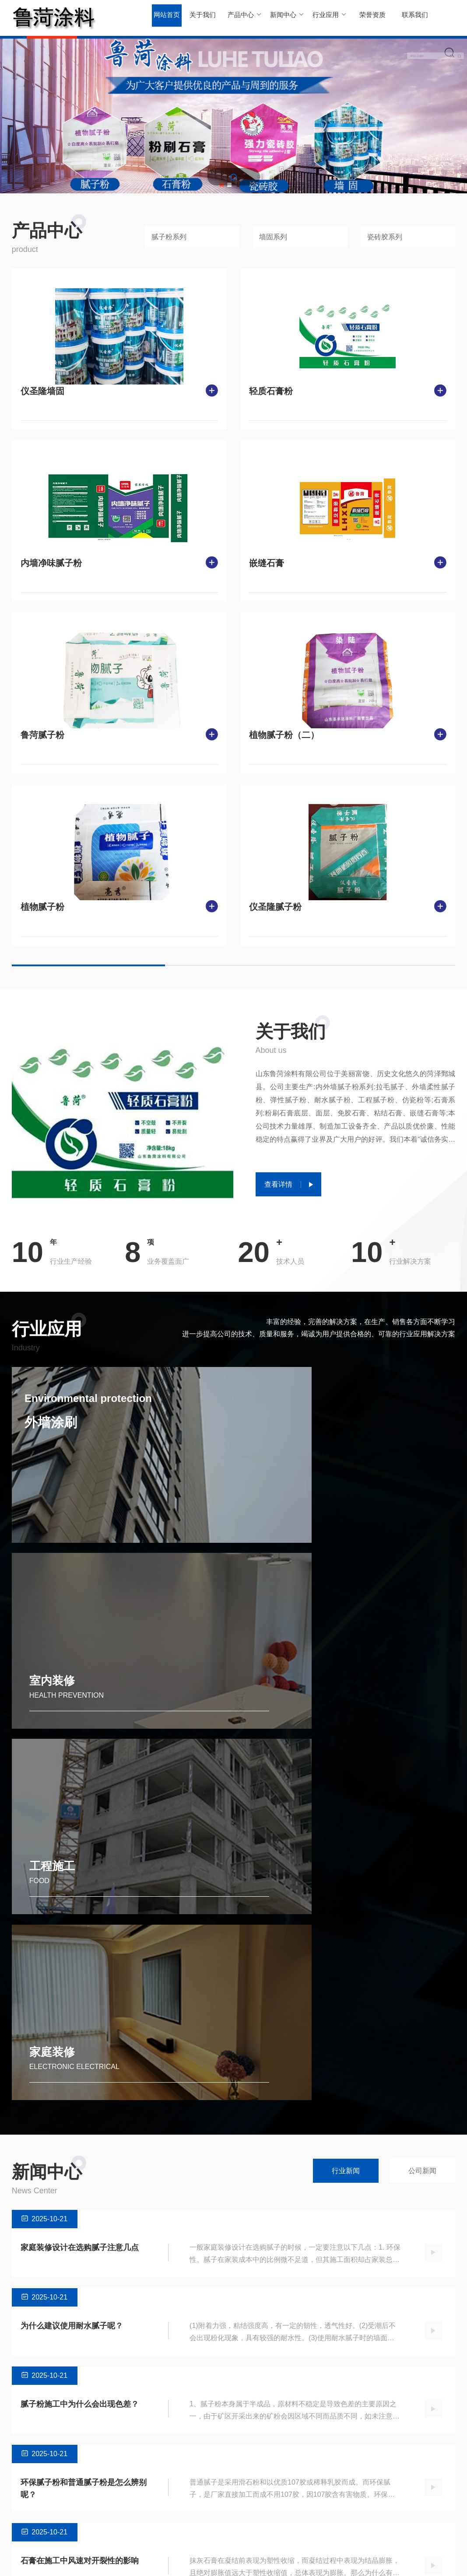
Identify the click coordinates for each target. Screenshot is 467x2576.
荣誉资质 (368, 17)
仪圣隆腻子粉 (275, 907)
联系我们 (409, 17)
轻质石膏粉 (271, 391)
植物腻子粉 (42, 907)
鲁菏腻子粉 (42, 735)
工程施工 (52, 1723)
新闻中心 (284, 17)
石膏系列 (82, 2521)
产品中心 (243, 17)
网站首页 (166, 17)
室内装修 (280, 1515)
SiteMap (444, 2560)
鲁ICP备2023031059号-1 (238, 2560)
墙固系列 (273, 237)
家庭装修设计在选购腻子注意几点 (80, 1919)
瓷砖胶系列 (384, 237)
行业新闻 (346, 1842)
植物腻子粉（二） (284, 735)
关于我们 (201, 17)
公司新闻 (422, 1842)
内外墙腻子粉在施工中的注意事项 (80, 2311)
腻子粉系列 (168, 237)
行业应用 (326, 17)
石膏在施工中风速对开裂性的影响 (80, 2232)
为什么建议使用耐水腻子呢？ (72, 1997)
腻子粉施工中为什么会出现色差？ (80, 2076)
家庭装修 (280, 1723)
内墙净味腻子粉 (51, 563)
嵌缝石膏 (266, 563)
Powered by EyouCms (169, 2560)
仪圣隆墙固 (42, 391)
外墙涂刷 (64, 1433)
